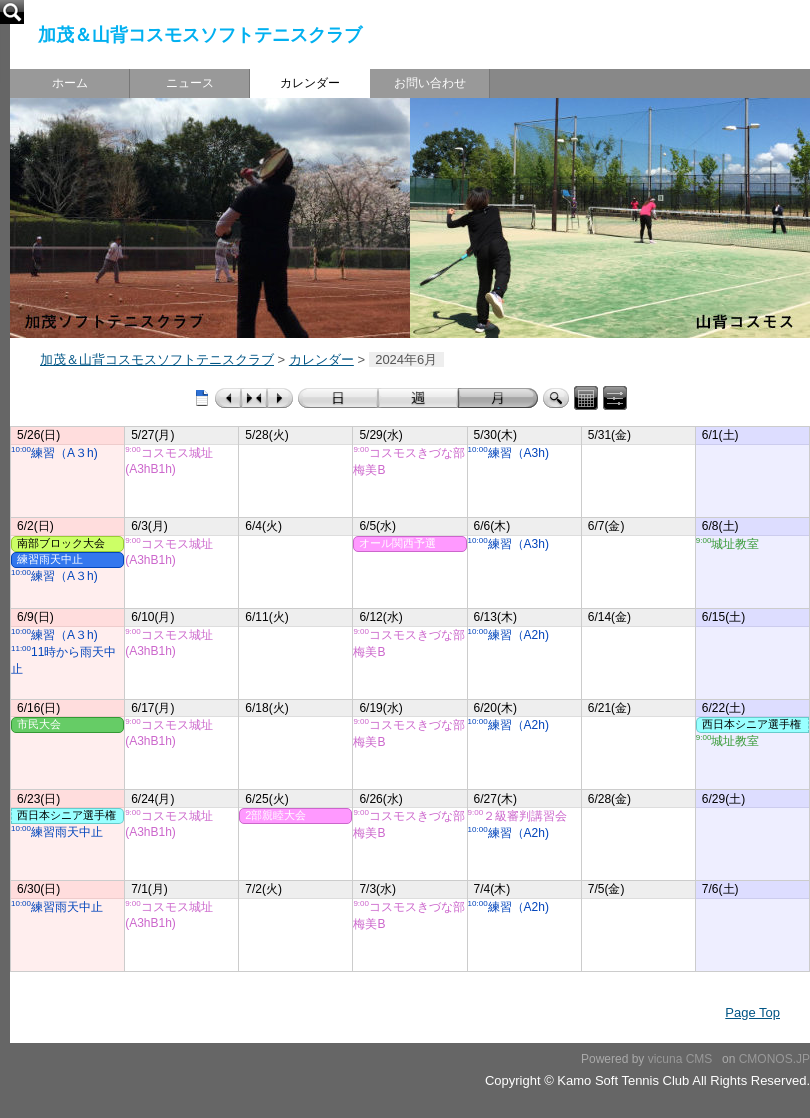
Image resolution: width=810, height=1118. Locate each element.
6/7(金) (606, 526)
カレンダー (310, 83)
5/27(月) (152, 435)
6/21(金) (609, 708)
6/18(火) (266, 708)
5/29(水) (380, 435)
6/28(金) (609, 799)
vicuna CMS (680, 1059)
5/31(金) (609, 435)
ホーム (70, 83)
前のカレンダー (228, 398)
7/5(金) (606, 889)
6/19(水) (380, 708)
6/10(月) (152, 617)
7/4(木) (492, 889)
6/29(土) (723, 799)
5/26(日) (38, 435)
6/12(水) (380, 617)
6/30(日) (38, 889)
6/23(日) (38, 799)
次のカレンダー (280, 398)
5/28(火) (266, 435)
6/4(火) (263, 526)
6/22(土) (723, 708)
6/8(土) (720, 526)
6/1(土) (720, 435)
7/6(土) (720, 889)
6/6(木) (492, 526)
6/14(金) (609, 617)
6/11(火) (266, 617)
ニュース (190, 83)
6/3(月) (149, 526)
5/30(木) (495, 435)
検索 (556, 398)
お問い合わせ (430, 83)
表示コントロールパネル (615, 398)
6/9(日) (35, 617)
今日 (254, 398)
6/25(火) (266, 799)
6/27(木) (495, 799)
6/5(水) (377, 526)
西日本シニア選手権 (66, 815)
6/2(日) (35, 526)
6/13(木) (495, 617)
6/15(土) (723, 617)
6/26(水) (380, 799)
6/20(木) (495, 708)
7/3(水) (377, 889)
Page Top (752, 1012)
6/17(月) (152, 708)
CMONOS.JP (774, 1059)
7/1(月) (149, 889)
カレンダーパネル (586, 398)
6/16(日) (38, 708)
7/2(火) (263, 889)
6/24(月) (152, 799)
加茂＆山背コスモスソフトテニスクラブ (200, 35)
